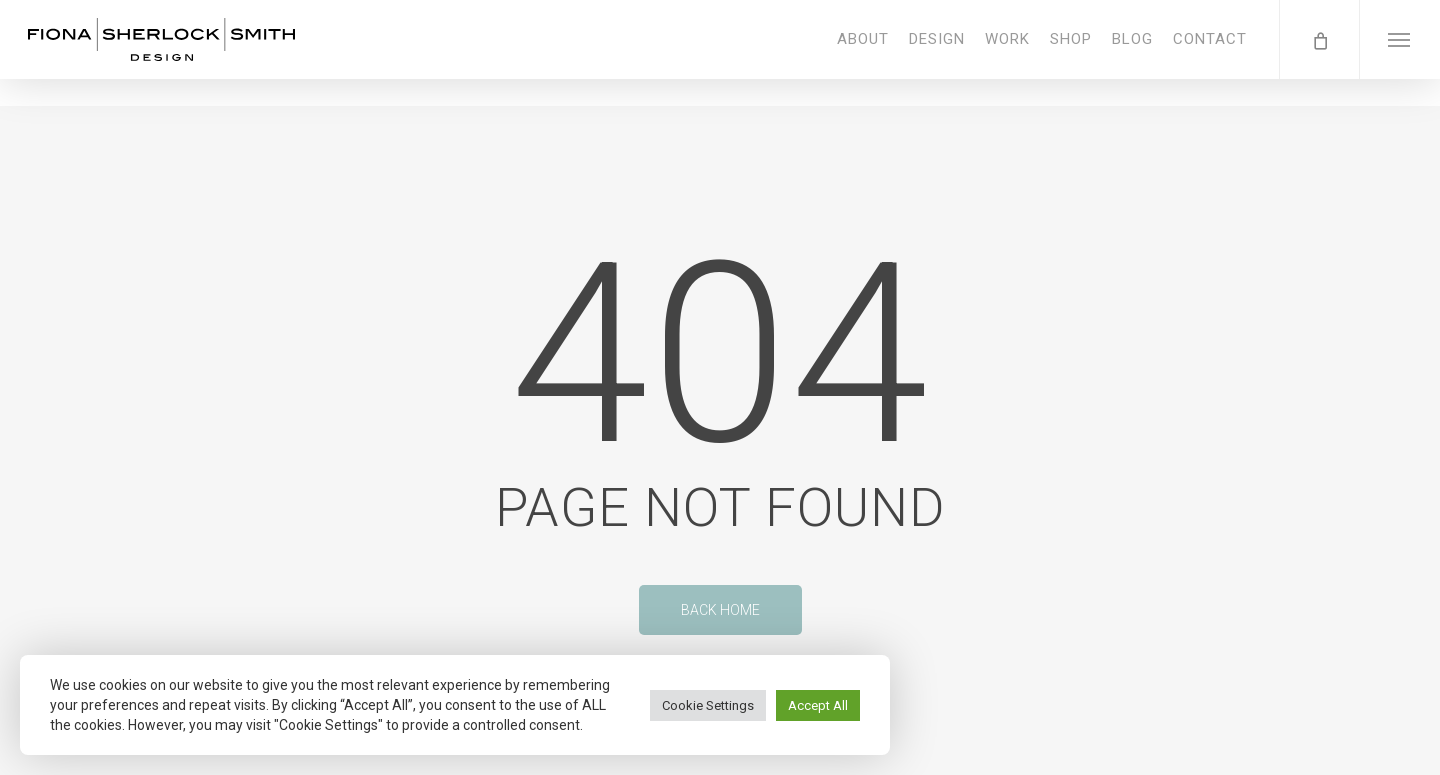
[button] (1399, 53)
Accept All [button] (818, 705)
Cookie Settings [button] (708, 705)
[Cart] (1319, 53)
